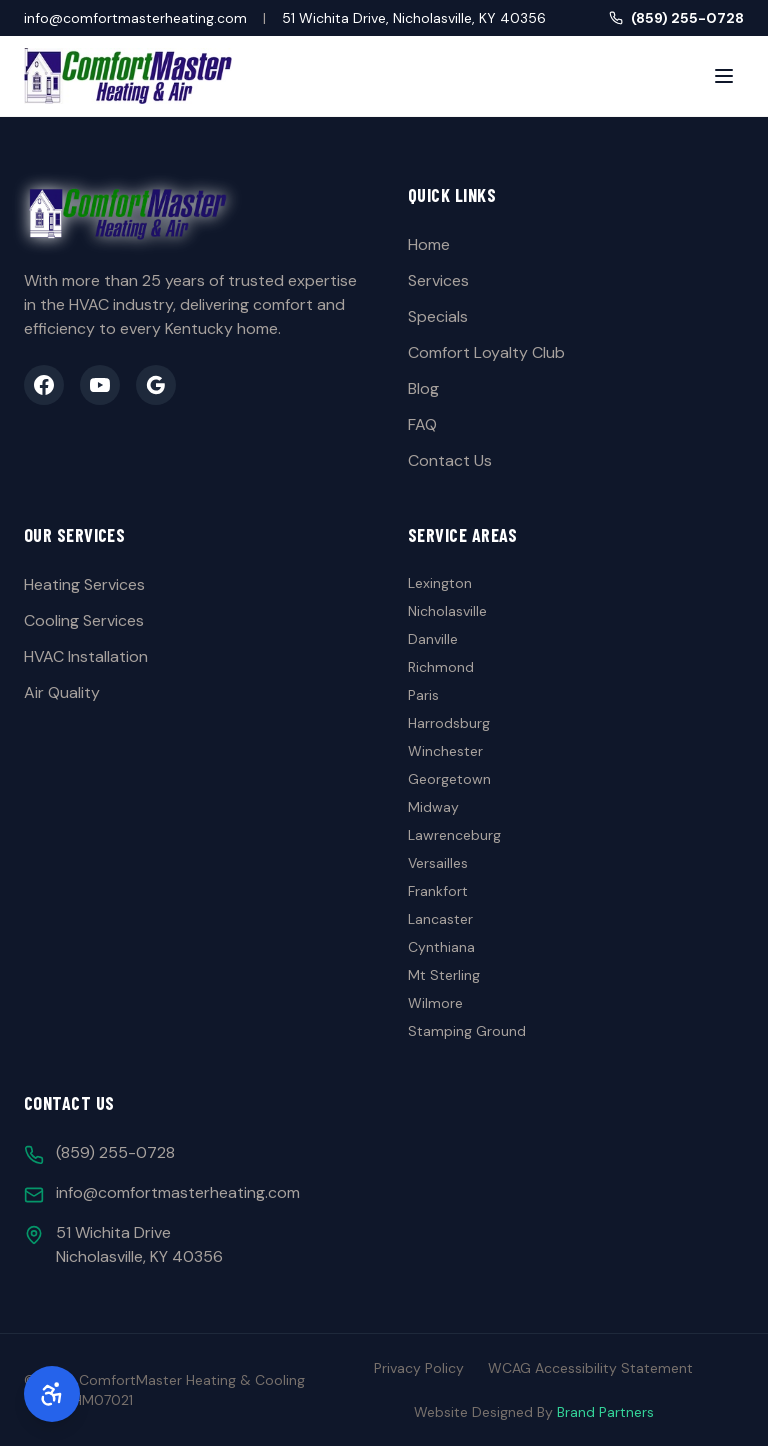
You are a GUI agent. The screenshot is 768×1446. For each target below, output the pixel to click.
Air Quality (62, 692)
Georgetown (449, 779)
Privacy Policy (419, 1368)
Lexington (440, 583)
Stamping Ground (467, 1031)
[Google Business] (156, 385)
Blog (423, 388)
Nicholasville (447, 611)
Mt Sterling (444, 975)
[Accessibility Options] (52, 1394)
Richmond (441, 667)
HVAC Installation (86, 656)
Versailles (438, 863)
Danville (433, 639)
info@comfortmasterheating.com (135, 18)
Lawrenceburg (454, 835)
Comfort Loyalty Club (486, 352)
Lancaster (440, 919)
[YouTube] (100, 385)
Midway (433, 807)
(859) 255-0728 (676, 18)
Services (438, 280)
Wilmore (435, 1003)
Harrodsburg (449, 723)
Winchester (445, 751)
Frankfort (438, 891)
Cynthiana (441, 947)
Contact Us (450, 460)
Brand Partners (605, 1412)
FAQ (422, 424)
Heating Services (84, 584)
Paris (423, 695)
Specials (438, 316)
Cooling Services (84, 620)
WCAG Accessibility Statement (590, 1368)
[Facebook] (44, 385)
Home (429, 244)
